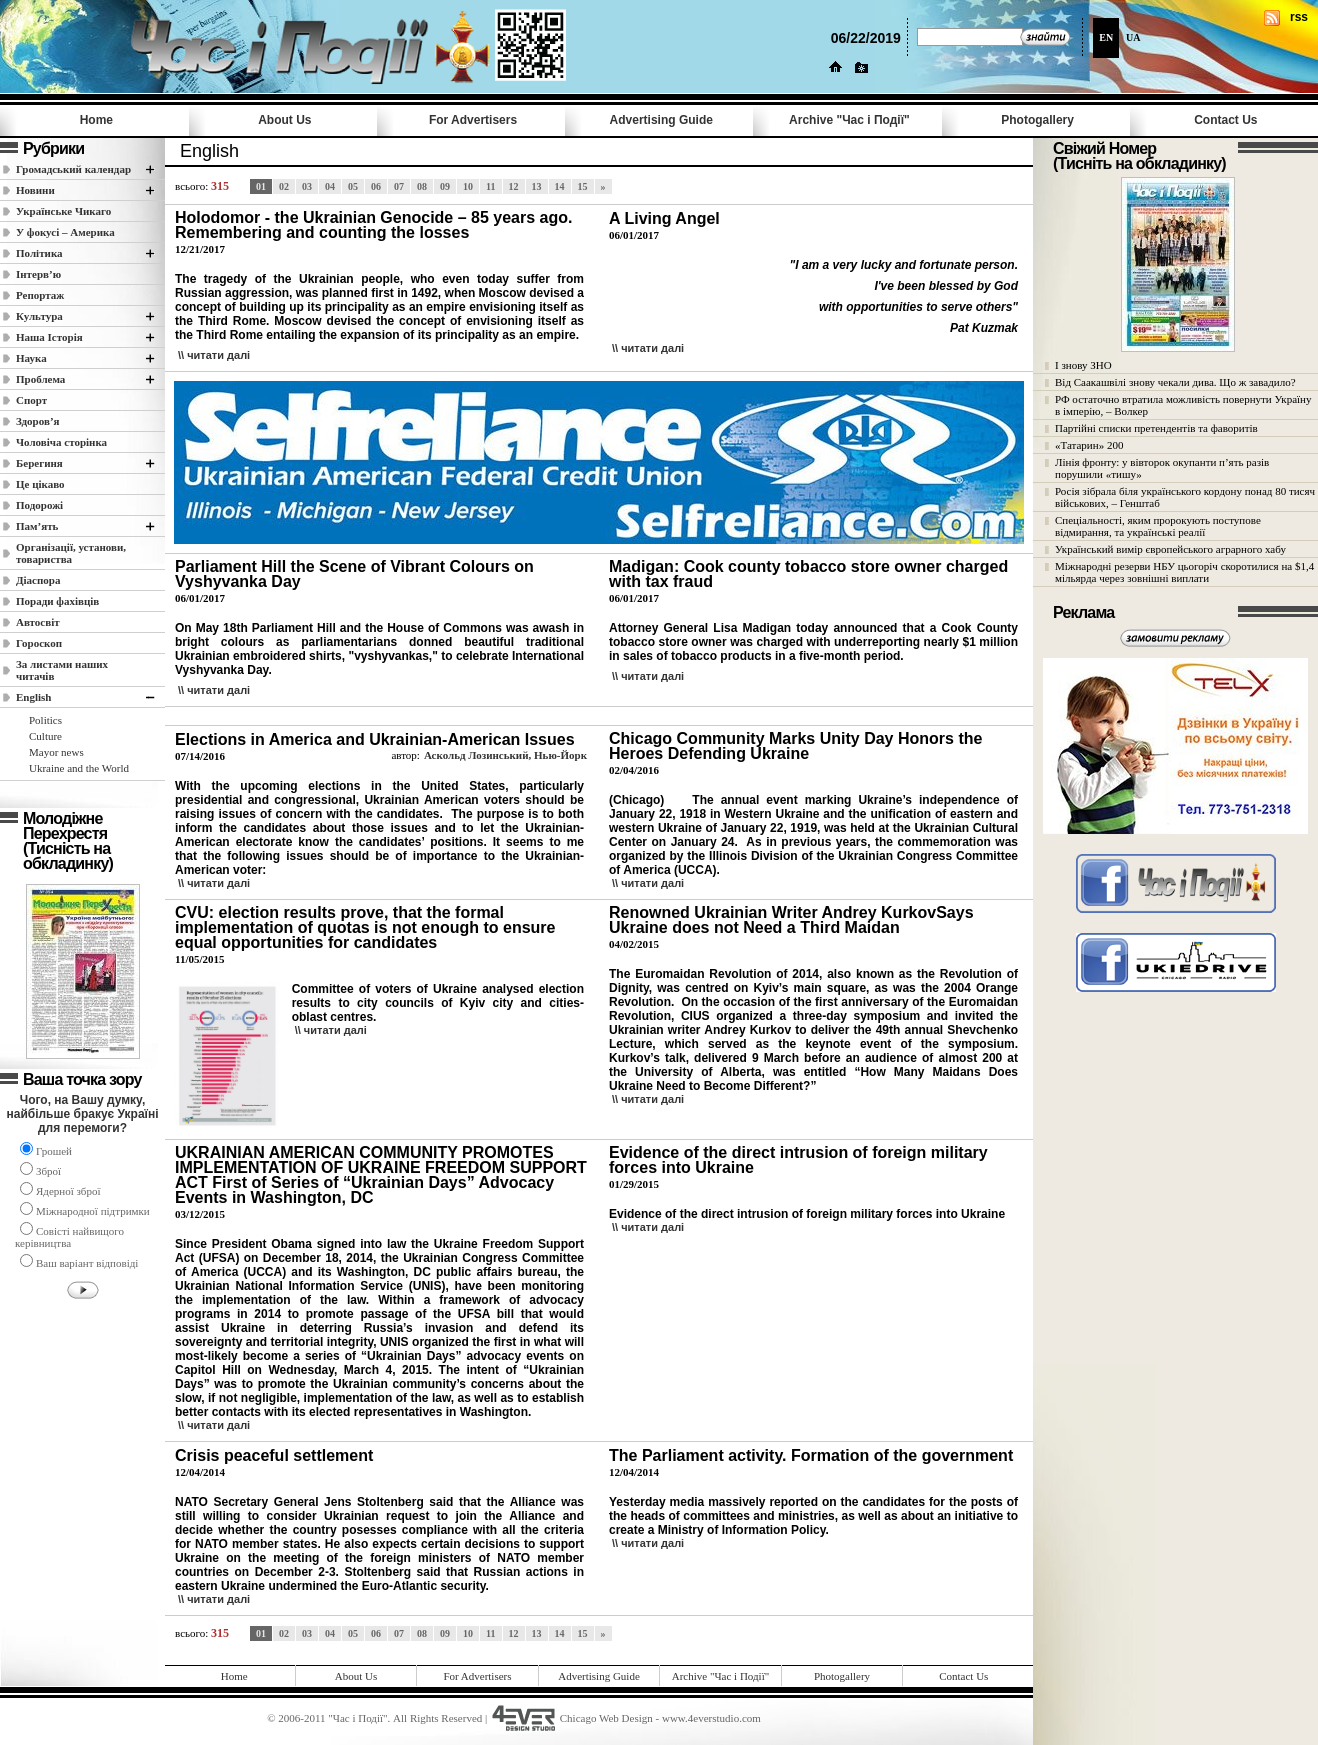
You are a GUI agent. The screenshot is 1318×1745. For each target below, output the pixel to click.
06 (376, 186)
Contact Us (1225, 120)
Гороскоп (39, 643)
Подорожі (39, 505)
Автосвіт (38, 622)
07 (399, 186)
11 (490, 186)
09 (445, 186)
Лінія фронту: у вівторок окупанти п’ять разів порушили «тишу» (1162, 468)
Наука (31, 358)
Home (96, 120)
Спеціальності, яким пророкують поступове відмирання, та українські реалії (1158, 526)
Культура (39, 316)
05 (353, 186)
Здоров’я (38, 421)
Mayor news (56, 752)
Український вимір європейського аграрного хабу (1170, 549)
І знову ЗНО (1083, 365)
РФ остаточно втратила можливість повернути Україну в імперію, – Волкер (1183, 405)
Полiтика (39, 253)
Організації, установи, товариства (71, 553)
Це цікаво (40, 484)
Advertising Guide (661, 120)
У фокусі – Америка (65, 232)
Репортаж (40, 295)
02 (284, 186)
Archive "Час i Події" (849, 120)
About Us (284, 120)
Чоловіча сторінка (61, 442)
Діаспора (38, 580)
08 (422, 186)
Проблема (40, 379)
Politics (45, 720)
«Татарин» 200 (1089, 445)
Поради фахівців (57, 601)
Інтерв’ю (38, 274)
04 (330, 186)
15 (583, 186)
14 (560, 186)
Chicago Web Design (606, 1718)
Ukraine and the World (79, 768)
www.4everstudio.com (711, 1718)
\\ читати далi (214, 355)
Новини (35, 190)
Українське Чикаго (63, 211)
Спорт (31, 400)
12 (514, 186)
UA (1133, 37)
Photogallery (1037, 120)
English (33, 697)
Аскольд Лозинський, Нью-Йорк (505, 755)
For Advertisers (473, 120)
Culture (45, 736)
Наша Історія (49, 337)
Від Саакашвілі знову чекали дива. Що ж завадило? (1175, 382)
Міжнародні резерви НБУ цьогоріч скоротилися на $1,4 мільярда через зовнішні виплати (1184, 572)
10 (468, 186)
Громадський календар (73, 169)
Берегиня (39, 463)
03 (307, 186)
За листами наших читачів (62, 670)
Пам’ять (37, 526)
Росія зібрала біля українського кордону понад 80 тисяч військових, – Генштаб (1185, 497)
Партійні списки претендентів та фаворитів (1156, 428)
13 (537, 186)
